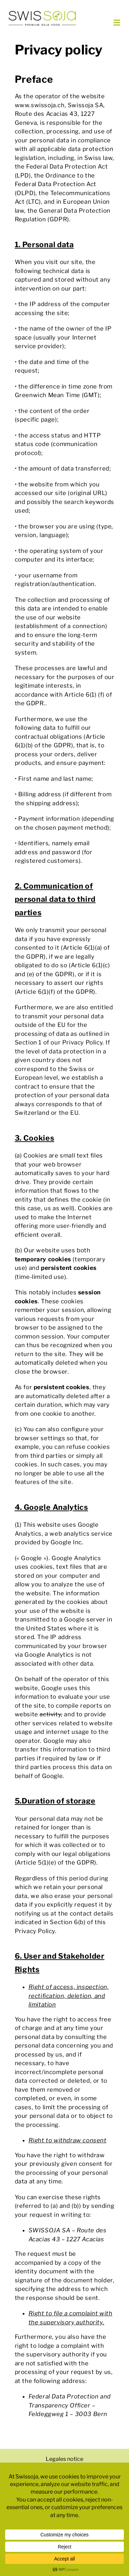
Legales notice (64, 2459)
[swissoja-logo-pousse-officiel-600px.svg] (42, 13)
